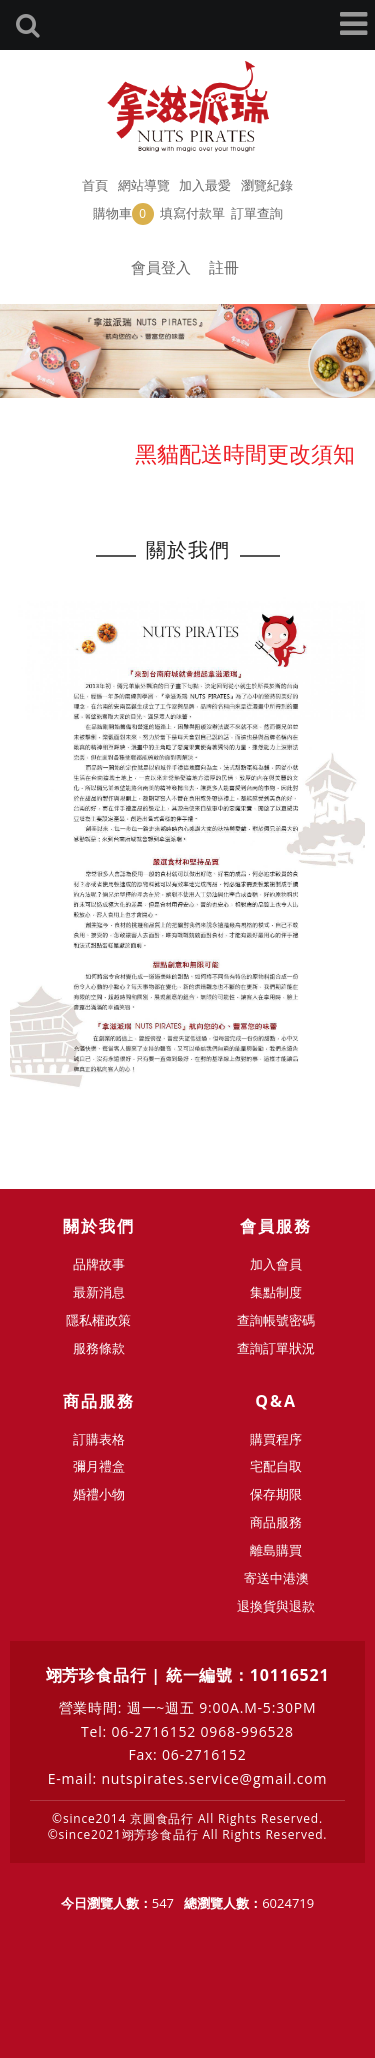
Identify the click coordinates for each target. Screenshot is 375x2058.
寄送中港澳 (276, 1578)
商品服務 (276, 1522)
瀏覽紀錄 (267, 185)
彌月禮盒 (99, 1466)
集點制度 (276, 1292)
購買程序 (276, 1439)
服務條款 (99, 1348)
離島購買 (276, 1550)
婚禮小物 (99, 1494)
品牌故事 (99, 1264)
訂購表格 (99, 1439)
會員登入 (161, 267)
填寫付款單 (192, 213)
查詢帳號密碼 (276, 1320)
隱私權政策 (98, 1320)
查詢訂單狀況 (276, 1348)
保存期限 (276, 1494)
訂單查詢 (257, 213)
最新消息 (99, 1292)
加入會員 (276, 1264)
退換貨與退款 (276, 1606)
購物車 (123, 214)
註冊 (224, 267)
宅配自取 (276, 1466)
